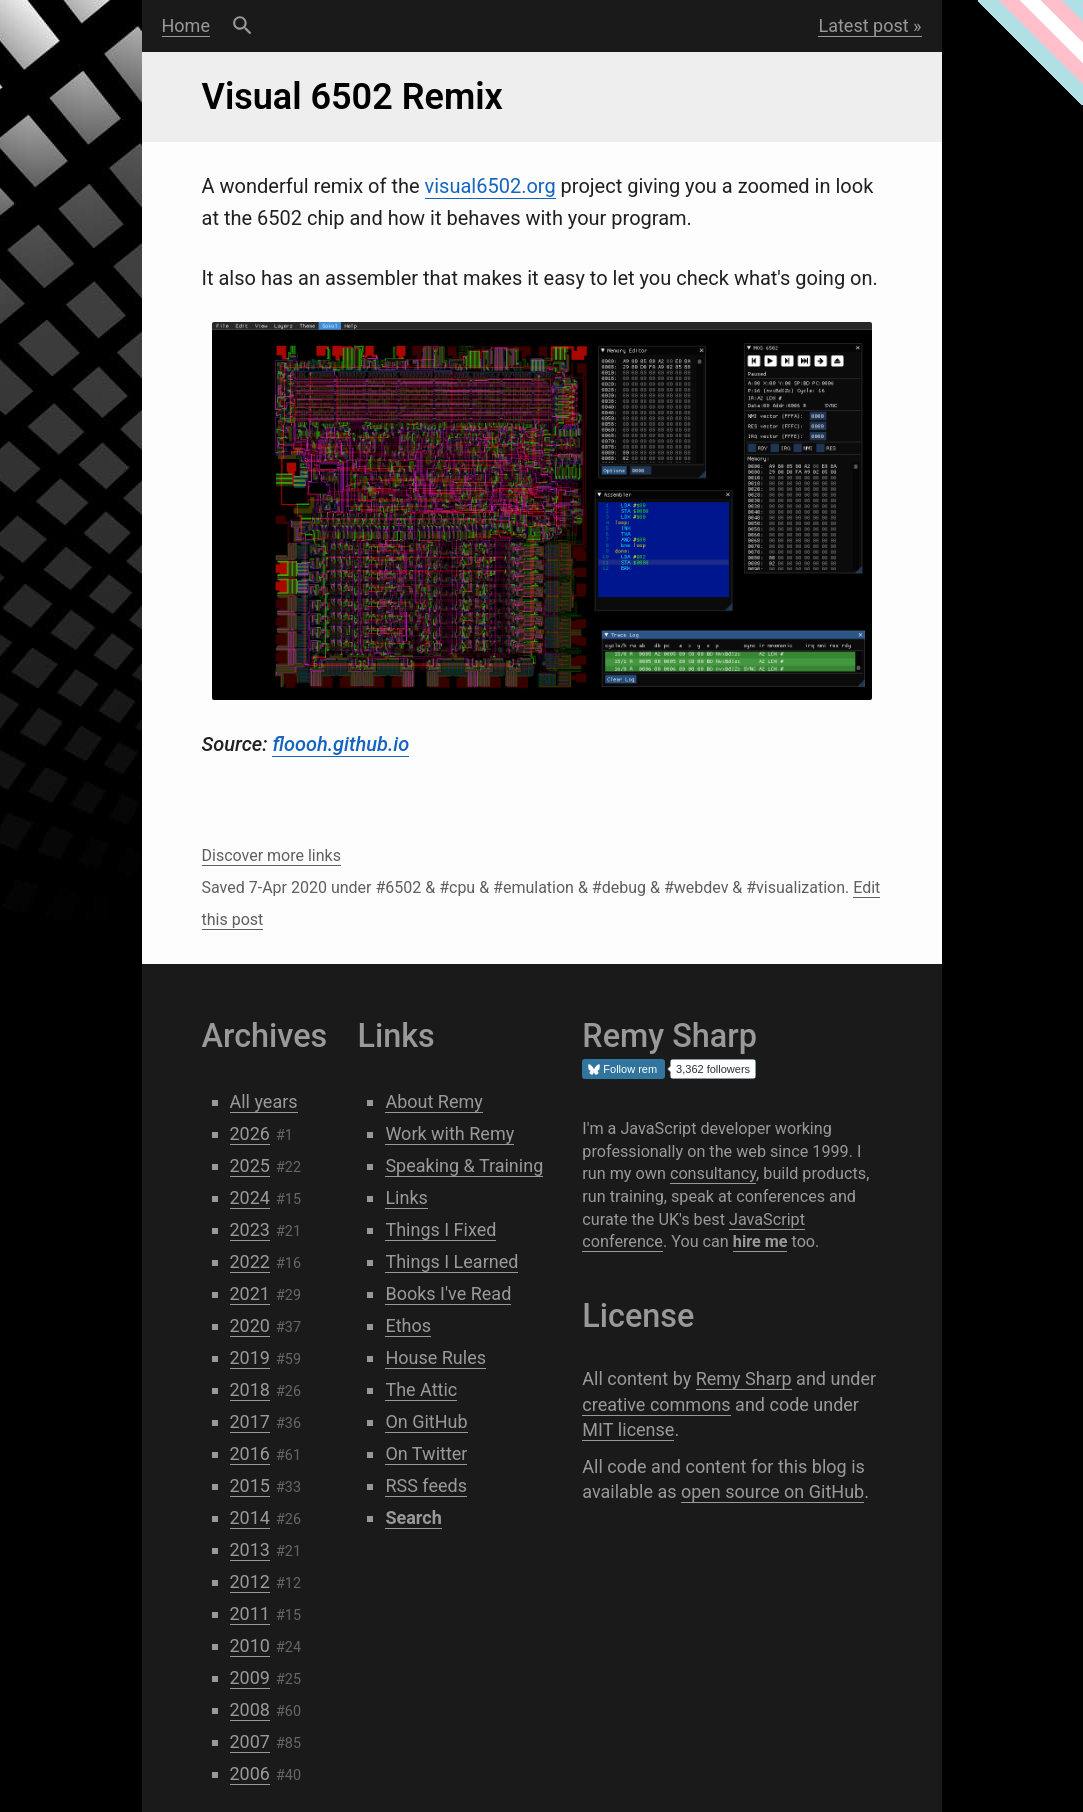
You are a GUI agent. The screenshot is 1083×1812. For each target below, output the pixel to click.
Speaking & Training (464, 1165)
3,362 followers (713, 1069)
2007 (250, 1741)
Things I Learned (451, 1261)
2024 (250, 1197)
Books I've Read (448, 1293)
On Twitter (426, 1453)
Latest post (863, 25)
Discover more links (271, 855)
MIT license (628, 1429)
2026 (250, 1133)
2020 (250, 1325)
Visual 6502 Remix (352, 97)
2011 (250, 1613)
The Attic (421, 1389)
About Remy (433, 1101)
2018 (250, 1389)
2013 (250, 1549)
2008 (250, 1709)
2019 (250, 1357)
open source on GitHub (772, 1491)
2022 (250, 1261)
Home (186, 25)
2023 (250, 1229)
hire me (760, 1241)
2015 (250, 1485)
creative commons (656, 1404)
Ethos (408, 1325)
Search (242, 26)
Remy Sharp (744, 1378)
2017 (250, 1421)
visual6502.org (490, 186)
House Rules (435, 1357)
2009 (250, 1677)
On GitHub (426, 1421)
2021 (250, 1293)
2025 (250, 1165)
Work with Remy (449, 1133)
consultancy (713, 1173)
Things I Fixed (440, 1229)
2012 (250, 1581)
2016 (250, 1453)
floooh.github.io (340, 744)
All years (264, 1101)
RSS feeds (426, 1485)
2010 (250, 1645)
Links (406, 1197)
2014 (250, 1517)
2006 (250, 1773)
